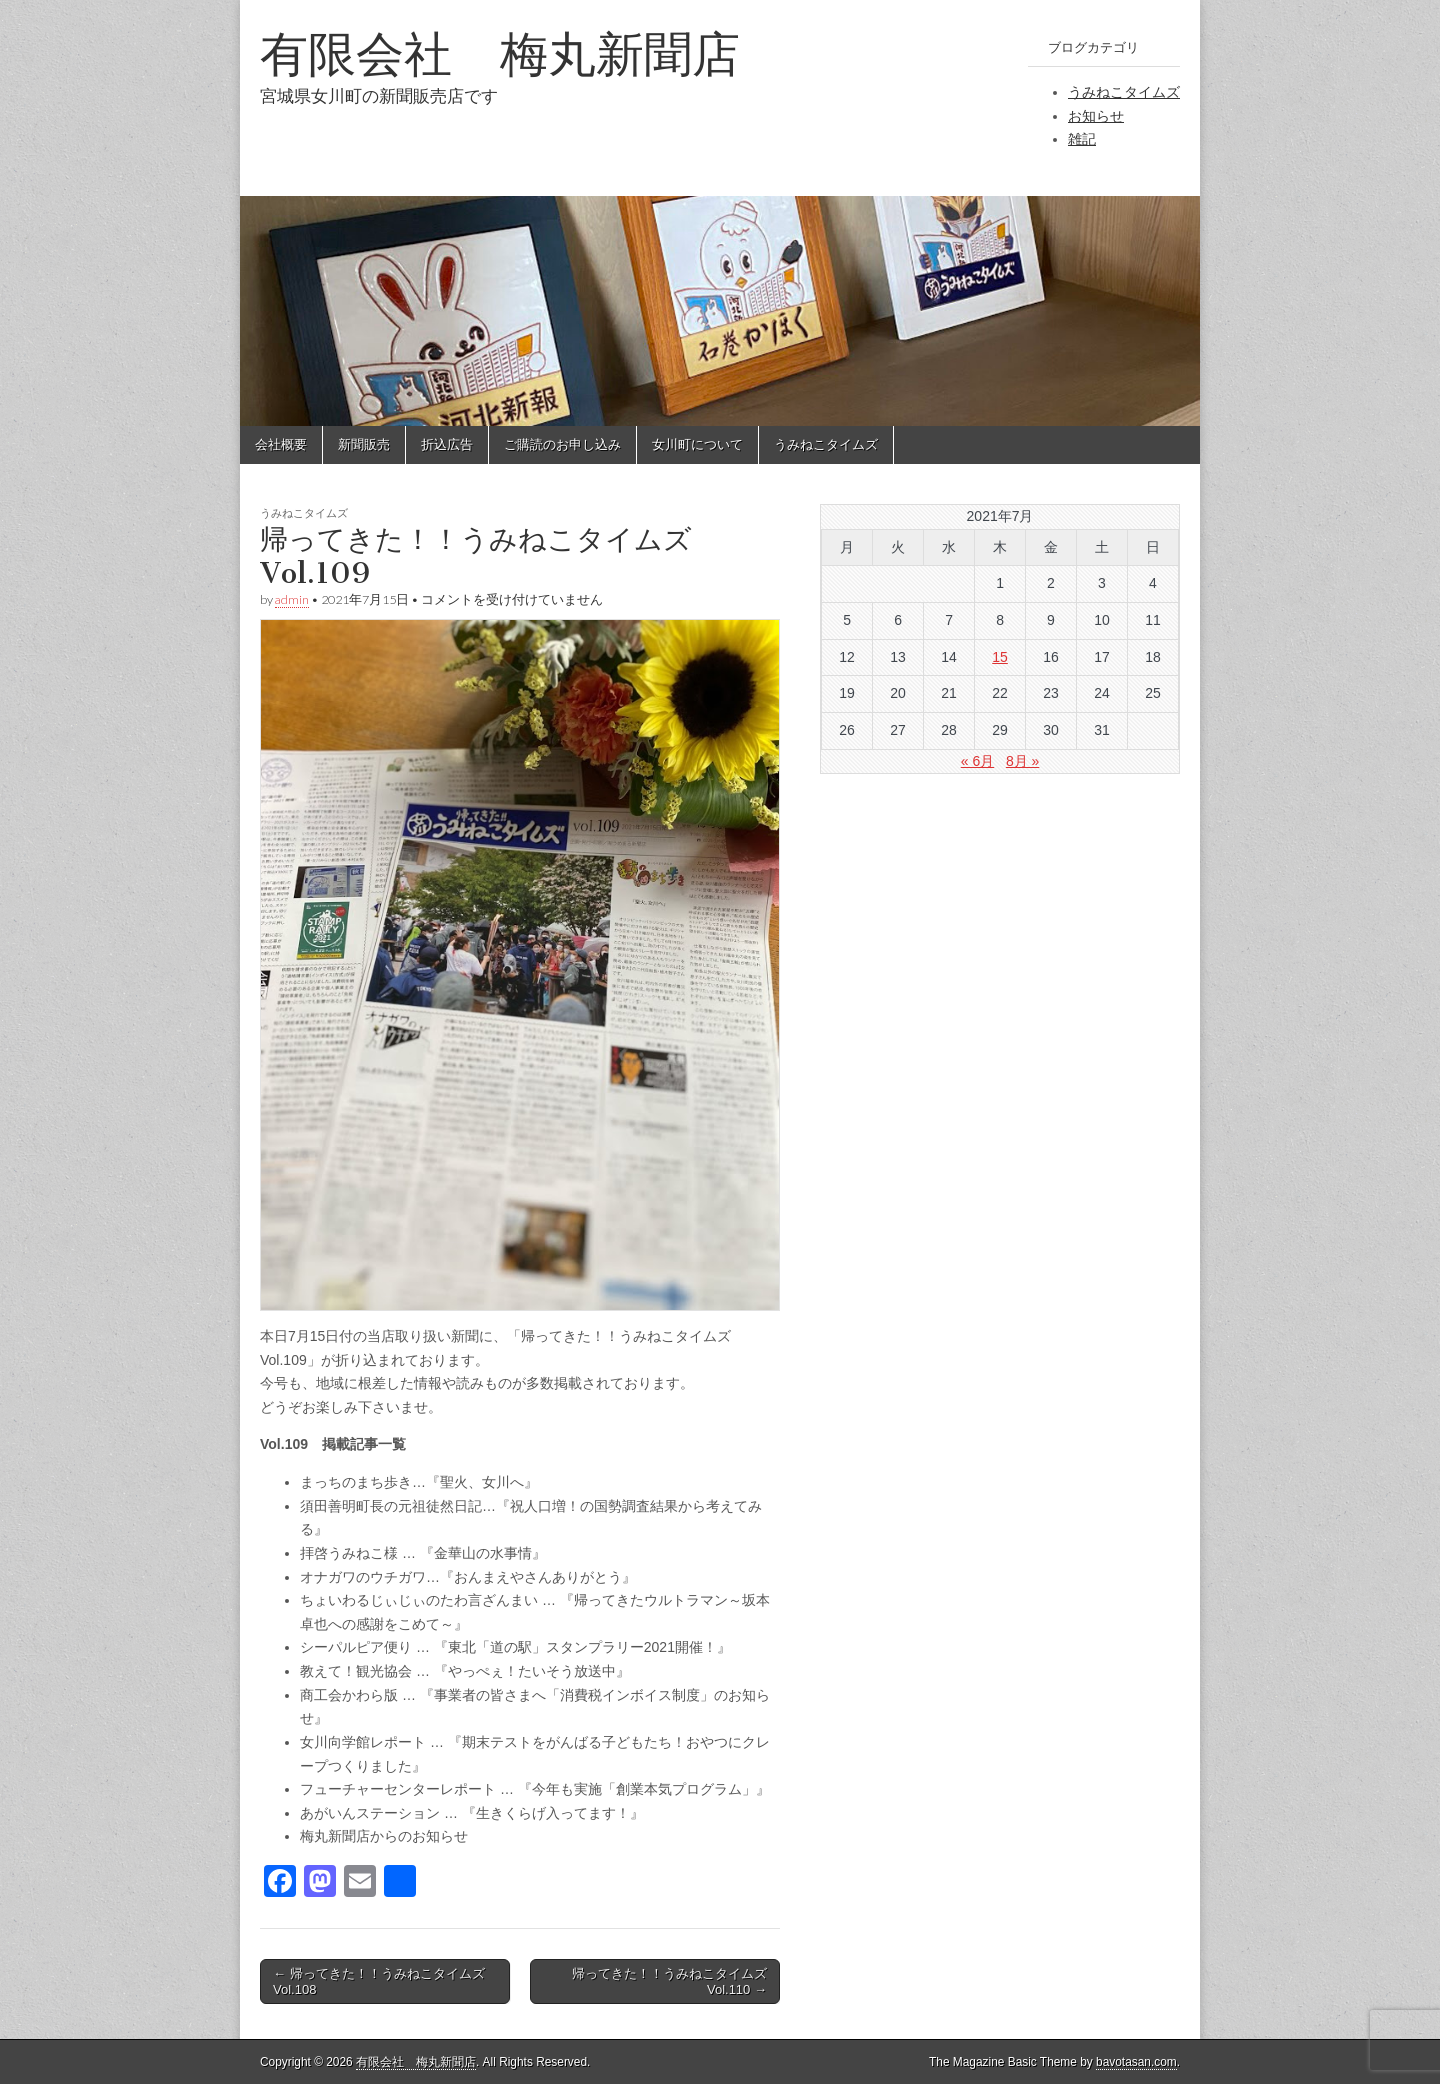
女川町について (697, 444)
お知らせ (1096, 116)
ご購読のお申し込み (562, 444)
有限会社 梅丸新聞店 (500, 53)
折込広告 (447, 444)
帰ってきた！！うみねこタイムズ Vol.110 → (669, 1981)
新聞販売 (364, 444)
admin (292, 599)
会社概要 (281, 444)
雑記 (1082, 139)
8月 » (1022, 761)
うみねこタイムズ (1124, 92)
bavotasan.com (1136, 2062)
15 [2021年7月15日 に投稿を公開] (1000, 657)
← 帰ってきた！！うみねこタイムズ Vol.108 (379, 1981)
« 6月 (977, 761)
